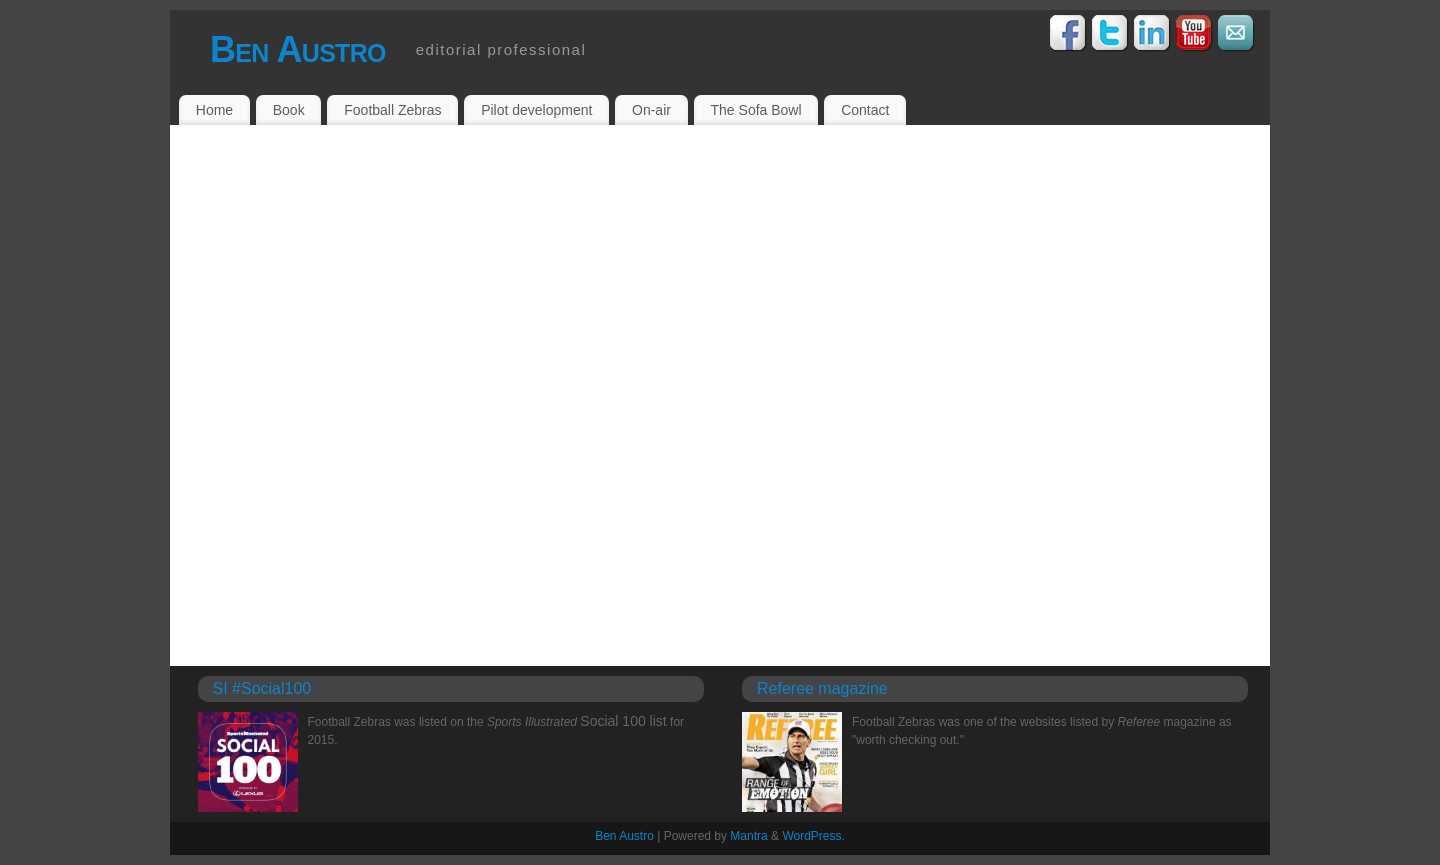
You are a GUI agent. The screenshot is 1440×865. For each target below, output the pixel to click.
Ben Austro (298, 49)
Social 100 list (623, 721)
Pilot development (536, 110)
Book (289, 110)
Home (214, 110)
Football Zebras (392, 110)
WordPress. (813, 836)
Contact (865, 110)
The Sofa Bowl (756, 110)
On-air (651, 110)
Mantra (748, 836)
